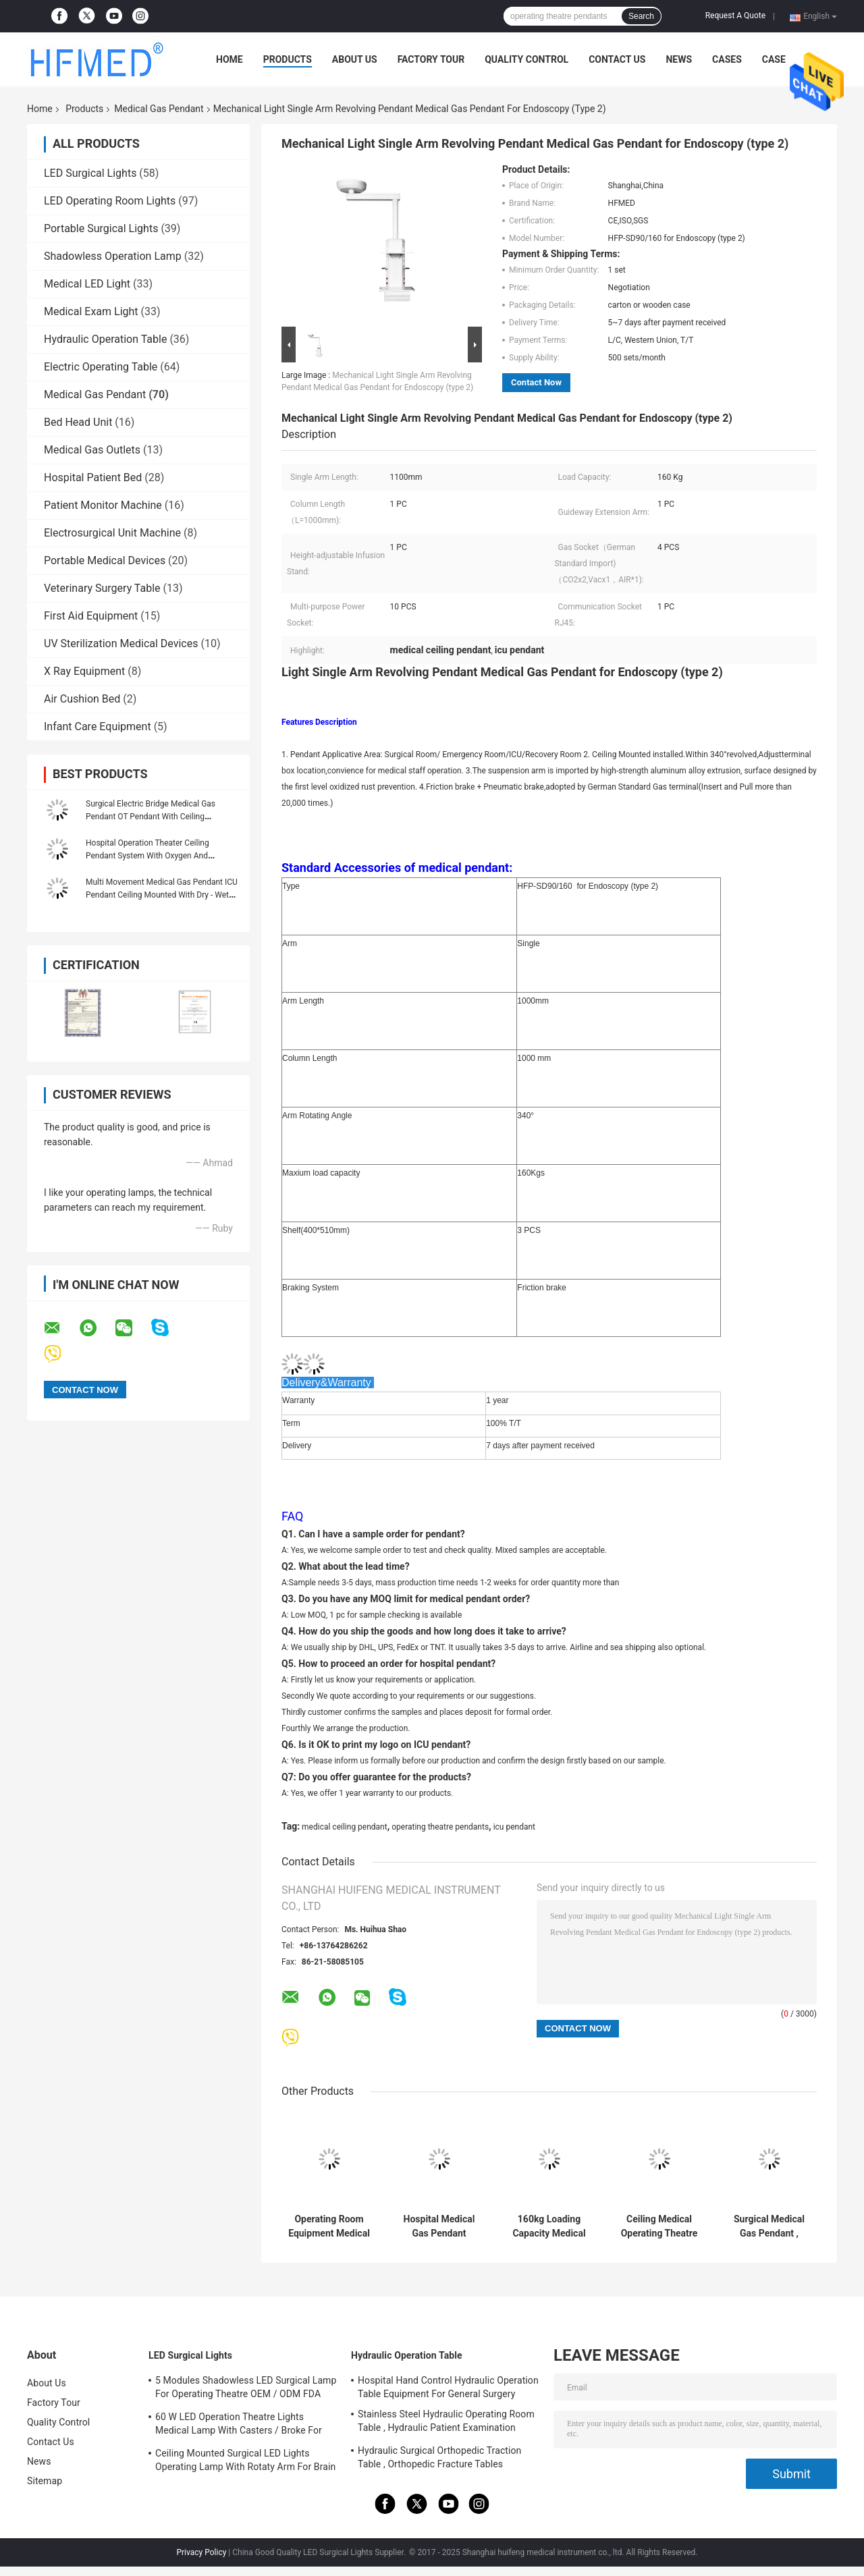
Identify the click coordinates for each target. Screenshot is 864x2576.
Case (774, 59)
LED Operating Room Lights (110, 200)
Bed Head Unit (78, 422)
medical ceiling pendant (344, 1827)
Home (229, 59)
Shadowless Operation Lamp (113, 256)
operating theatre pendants (440, 1827)
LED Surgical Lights (90, 173)
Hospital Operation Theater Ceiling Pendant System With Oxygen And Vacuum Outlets (147, 855)
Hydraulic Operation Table (105, 339)
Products (287, 59)
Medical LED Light (87, 283)
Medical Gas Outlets (92, 449)
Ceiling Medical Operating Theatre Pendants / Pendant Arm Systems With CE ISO (659, 2226)
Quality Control (526, 59)
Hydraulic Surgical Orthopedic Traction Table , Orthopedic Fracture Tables (439, 2457)
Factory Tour (431, 59)
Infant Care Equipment (97, 726)
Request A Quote (735, 15)
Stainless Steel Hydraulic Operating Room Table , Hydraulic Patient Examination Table (446, 2423)
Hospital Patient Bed (93, 477)
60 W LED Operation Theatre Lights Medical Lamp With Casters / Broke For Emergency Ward (238, 2425)
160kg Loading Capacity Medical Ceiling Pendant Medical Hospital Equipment (548, 2226)
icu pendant (514, 1827)
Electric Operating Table (100, 366)
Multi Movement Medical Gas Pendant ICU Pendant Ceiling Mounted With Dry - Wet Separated (162, 894)
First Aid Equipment (91, 615)
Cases (727, 59)
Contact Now (536, 382)
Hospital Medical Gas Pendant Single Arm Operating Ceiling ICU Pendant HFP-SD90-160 (439, 2226)
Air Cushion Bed (82, 698)
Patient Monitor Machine (103, 505)
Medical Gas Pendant (158, 108)
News (679, 59)
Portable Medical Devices (104, 560)
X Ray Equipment (84, 671)
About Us (354, 59)
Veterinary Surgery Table (102, 588)
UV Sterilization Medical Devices (121, 643)
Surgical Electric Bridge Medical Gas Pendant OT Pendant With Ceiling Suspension (150, 816)
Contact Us (617, 59)
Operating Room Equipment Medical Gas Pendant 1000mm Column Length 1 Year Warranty (329, 2226)
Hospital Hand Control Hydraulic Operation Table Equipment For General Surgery (448, 2387)
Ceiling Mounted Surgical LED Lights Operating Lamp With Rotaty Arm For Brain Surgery (245, 2462)
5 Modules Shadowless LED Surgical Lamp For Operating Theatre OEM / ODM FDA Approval (245, 2389)
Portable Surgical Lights (101, 228)
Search (641, 16)
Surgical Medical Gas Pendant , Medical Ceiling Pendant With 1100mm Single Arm (769, 2226)
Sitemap (44, 2480)
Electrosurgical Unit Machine (112, 532)
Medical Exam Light (91, 311)
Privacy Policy (201, 2552)
